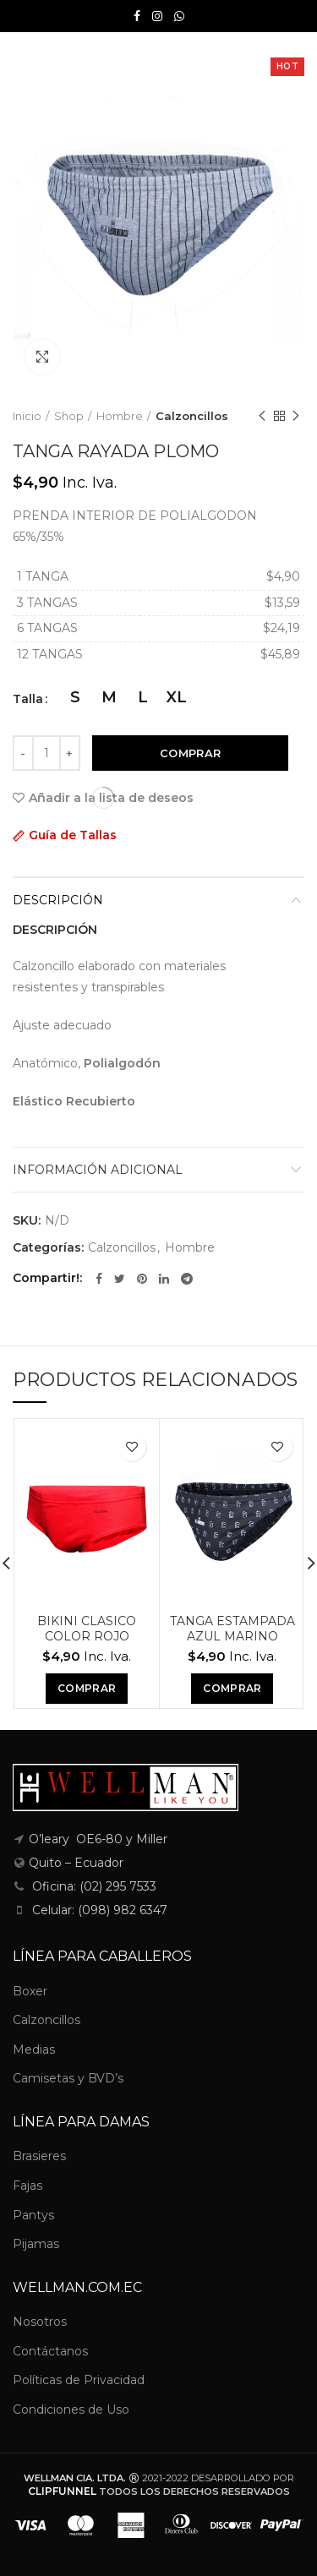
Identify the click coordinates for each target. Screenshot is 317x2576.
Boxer (30, 1991)
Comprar (190, 753)
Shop (69, 416)
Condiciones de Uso (71, 2409)
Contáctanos (50, 2351)
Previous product (262, 416)
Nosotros (40, 2321)
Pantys (33, 2215)
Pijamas (36, 2243)
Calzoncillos (192, 416)
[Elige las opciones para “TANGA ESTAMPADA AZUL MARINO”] (232, 1688)
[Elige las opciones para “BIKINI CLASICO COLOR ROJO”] (87, 1688)
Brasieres (39, 2156)
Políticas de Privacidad (79, 2380)
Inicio (27, 416)
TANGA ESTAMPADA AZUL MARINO (232, 1628)
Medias (34, 2049)
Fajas (27, 2185)
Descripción (58, 900)
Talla (28, 699)
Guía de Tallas (73, 835)
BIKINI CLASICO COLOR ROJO (86, 1628)
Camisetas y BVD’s (68, 2078)
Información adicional (98, 1169)
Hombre (119, 416)
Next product (296, 416)
